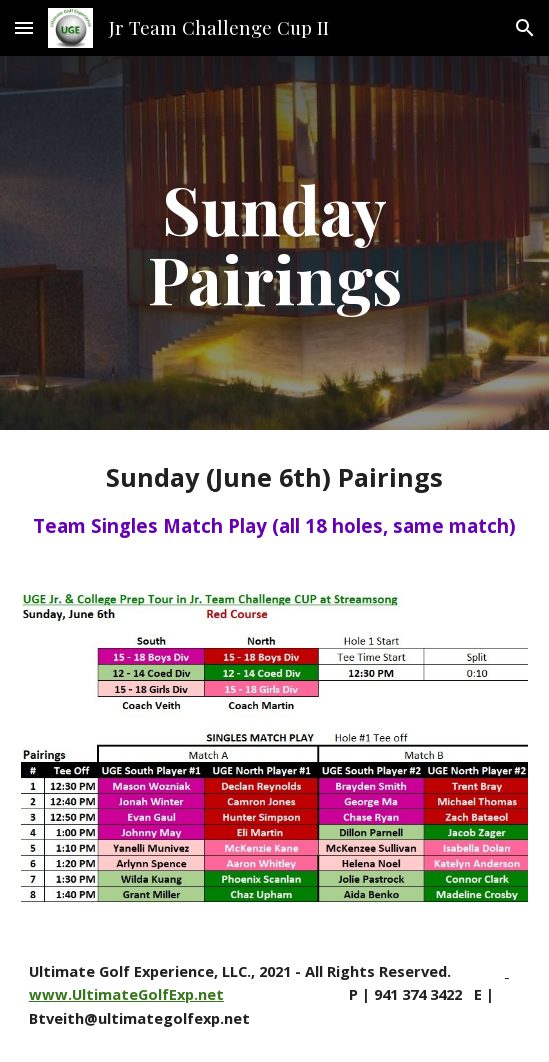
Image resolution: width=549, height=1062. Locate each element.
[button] (24, 27)
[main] (274, 243)
